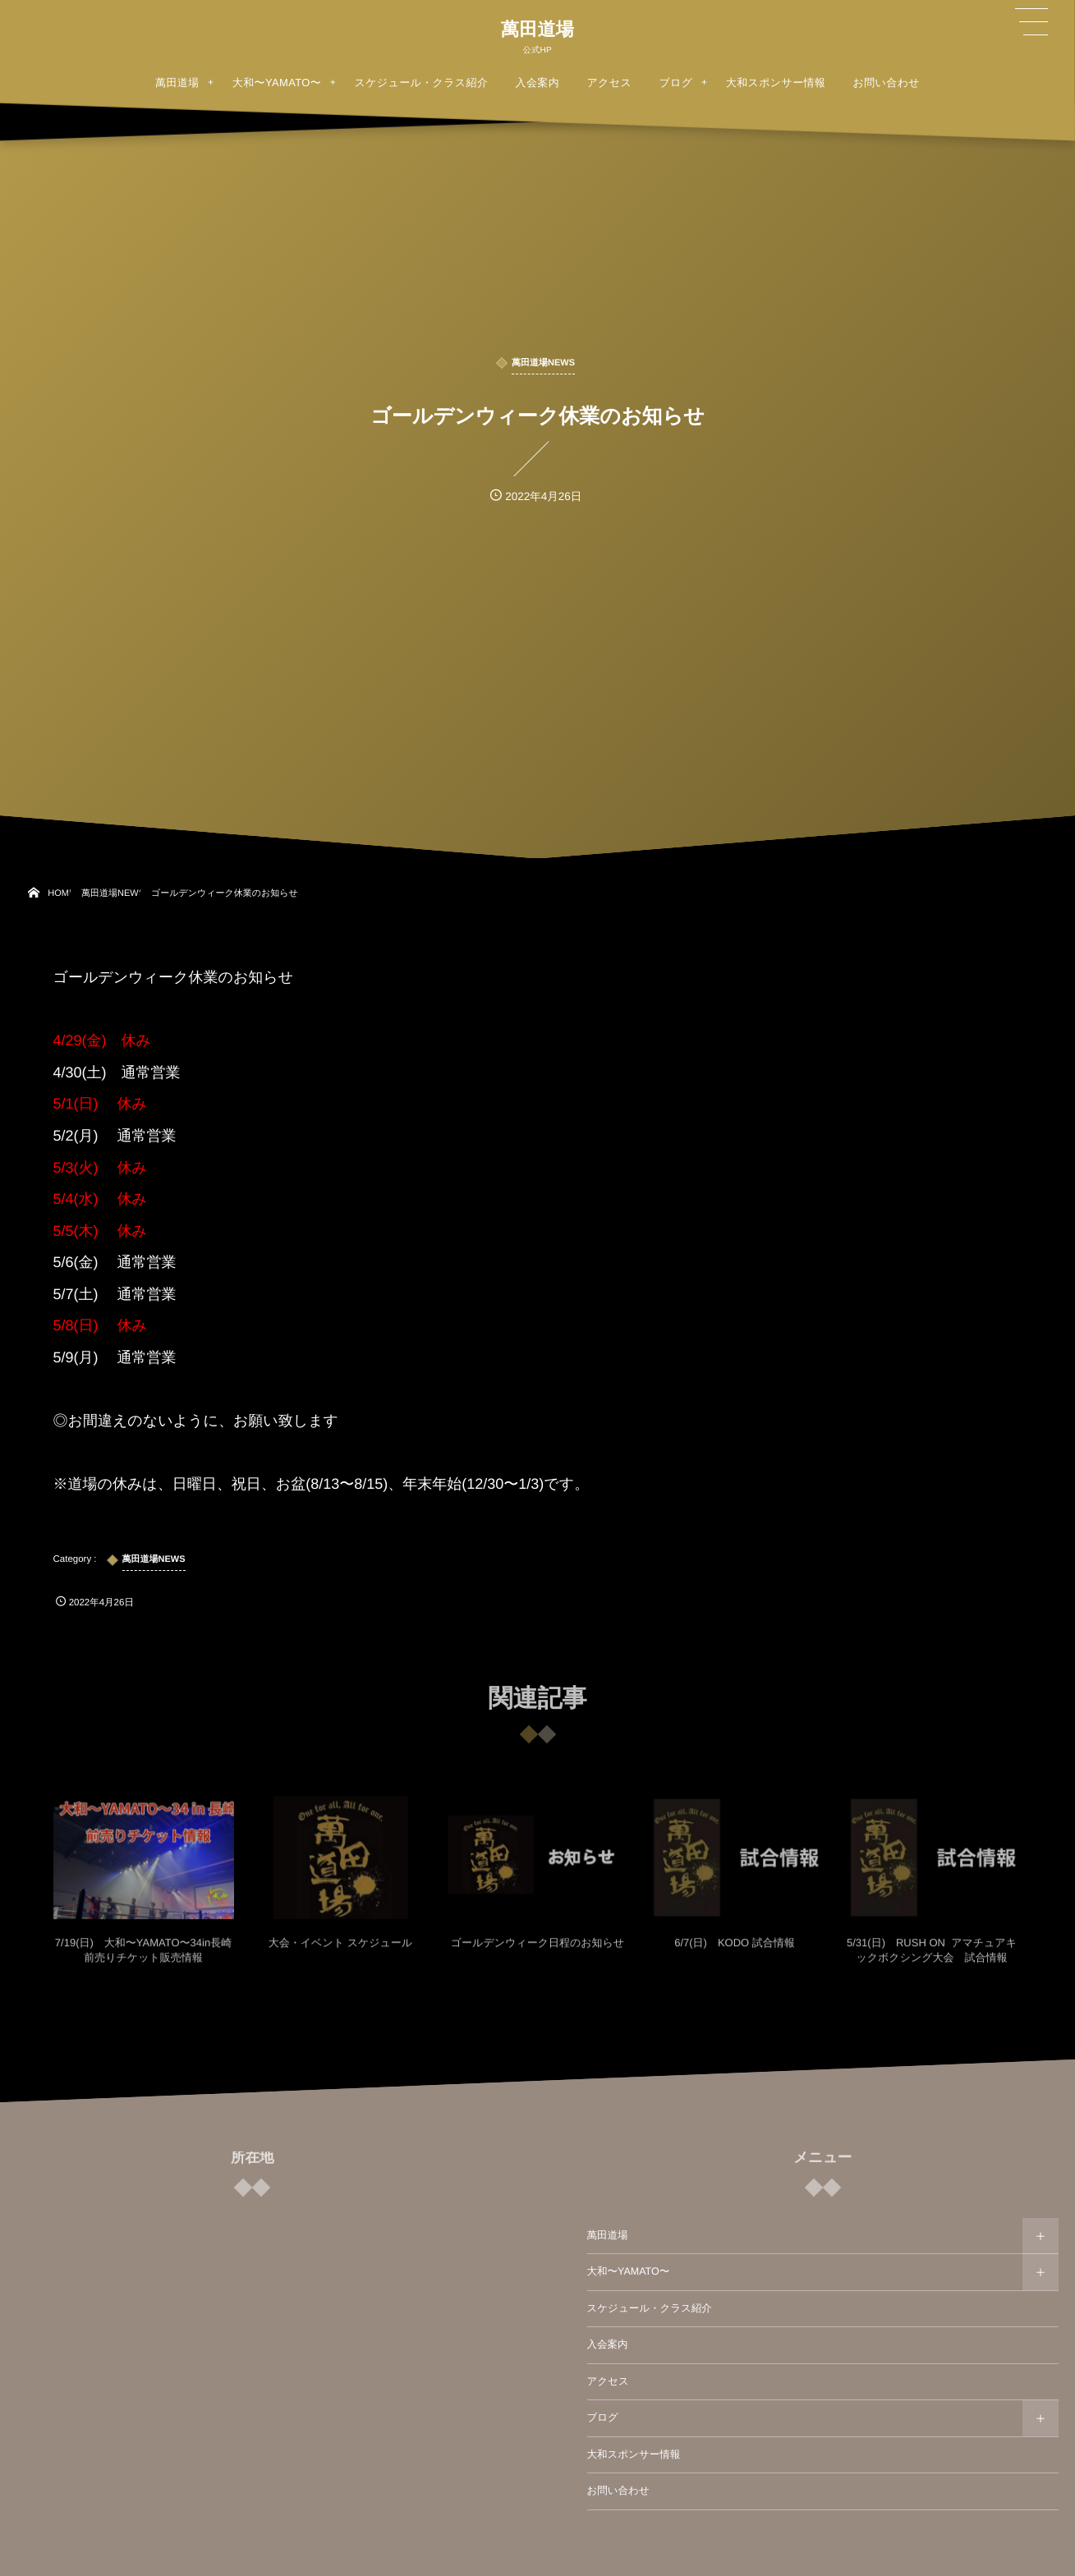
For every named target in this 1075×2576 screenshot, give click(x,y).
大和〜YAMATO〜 (628, 2271)
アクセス (608, 2381)
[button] (1031, 22)
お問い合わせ (618, 2490)
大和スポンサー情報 (634, 2454)
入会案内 (607, 2344)
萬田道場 (537, 30)
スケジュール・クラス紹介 (649, 2308)
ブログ (602, 2417)
